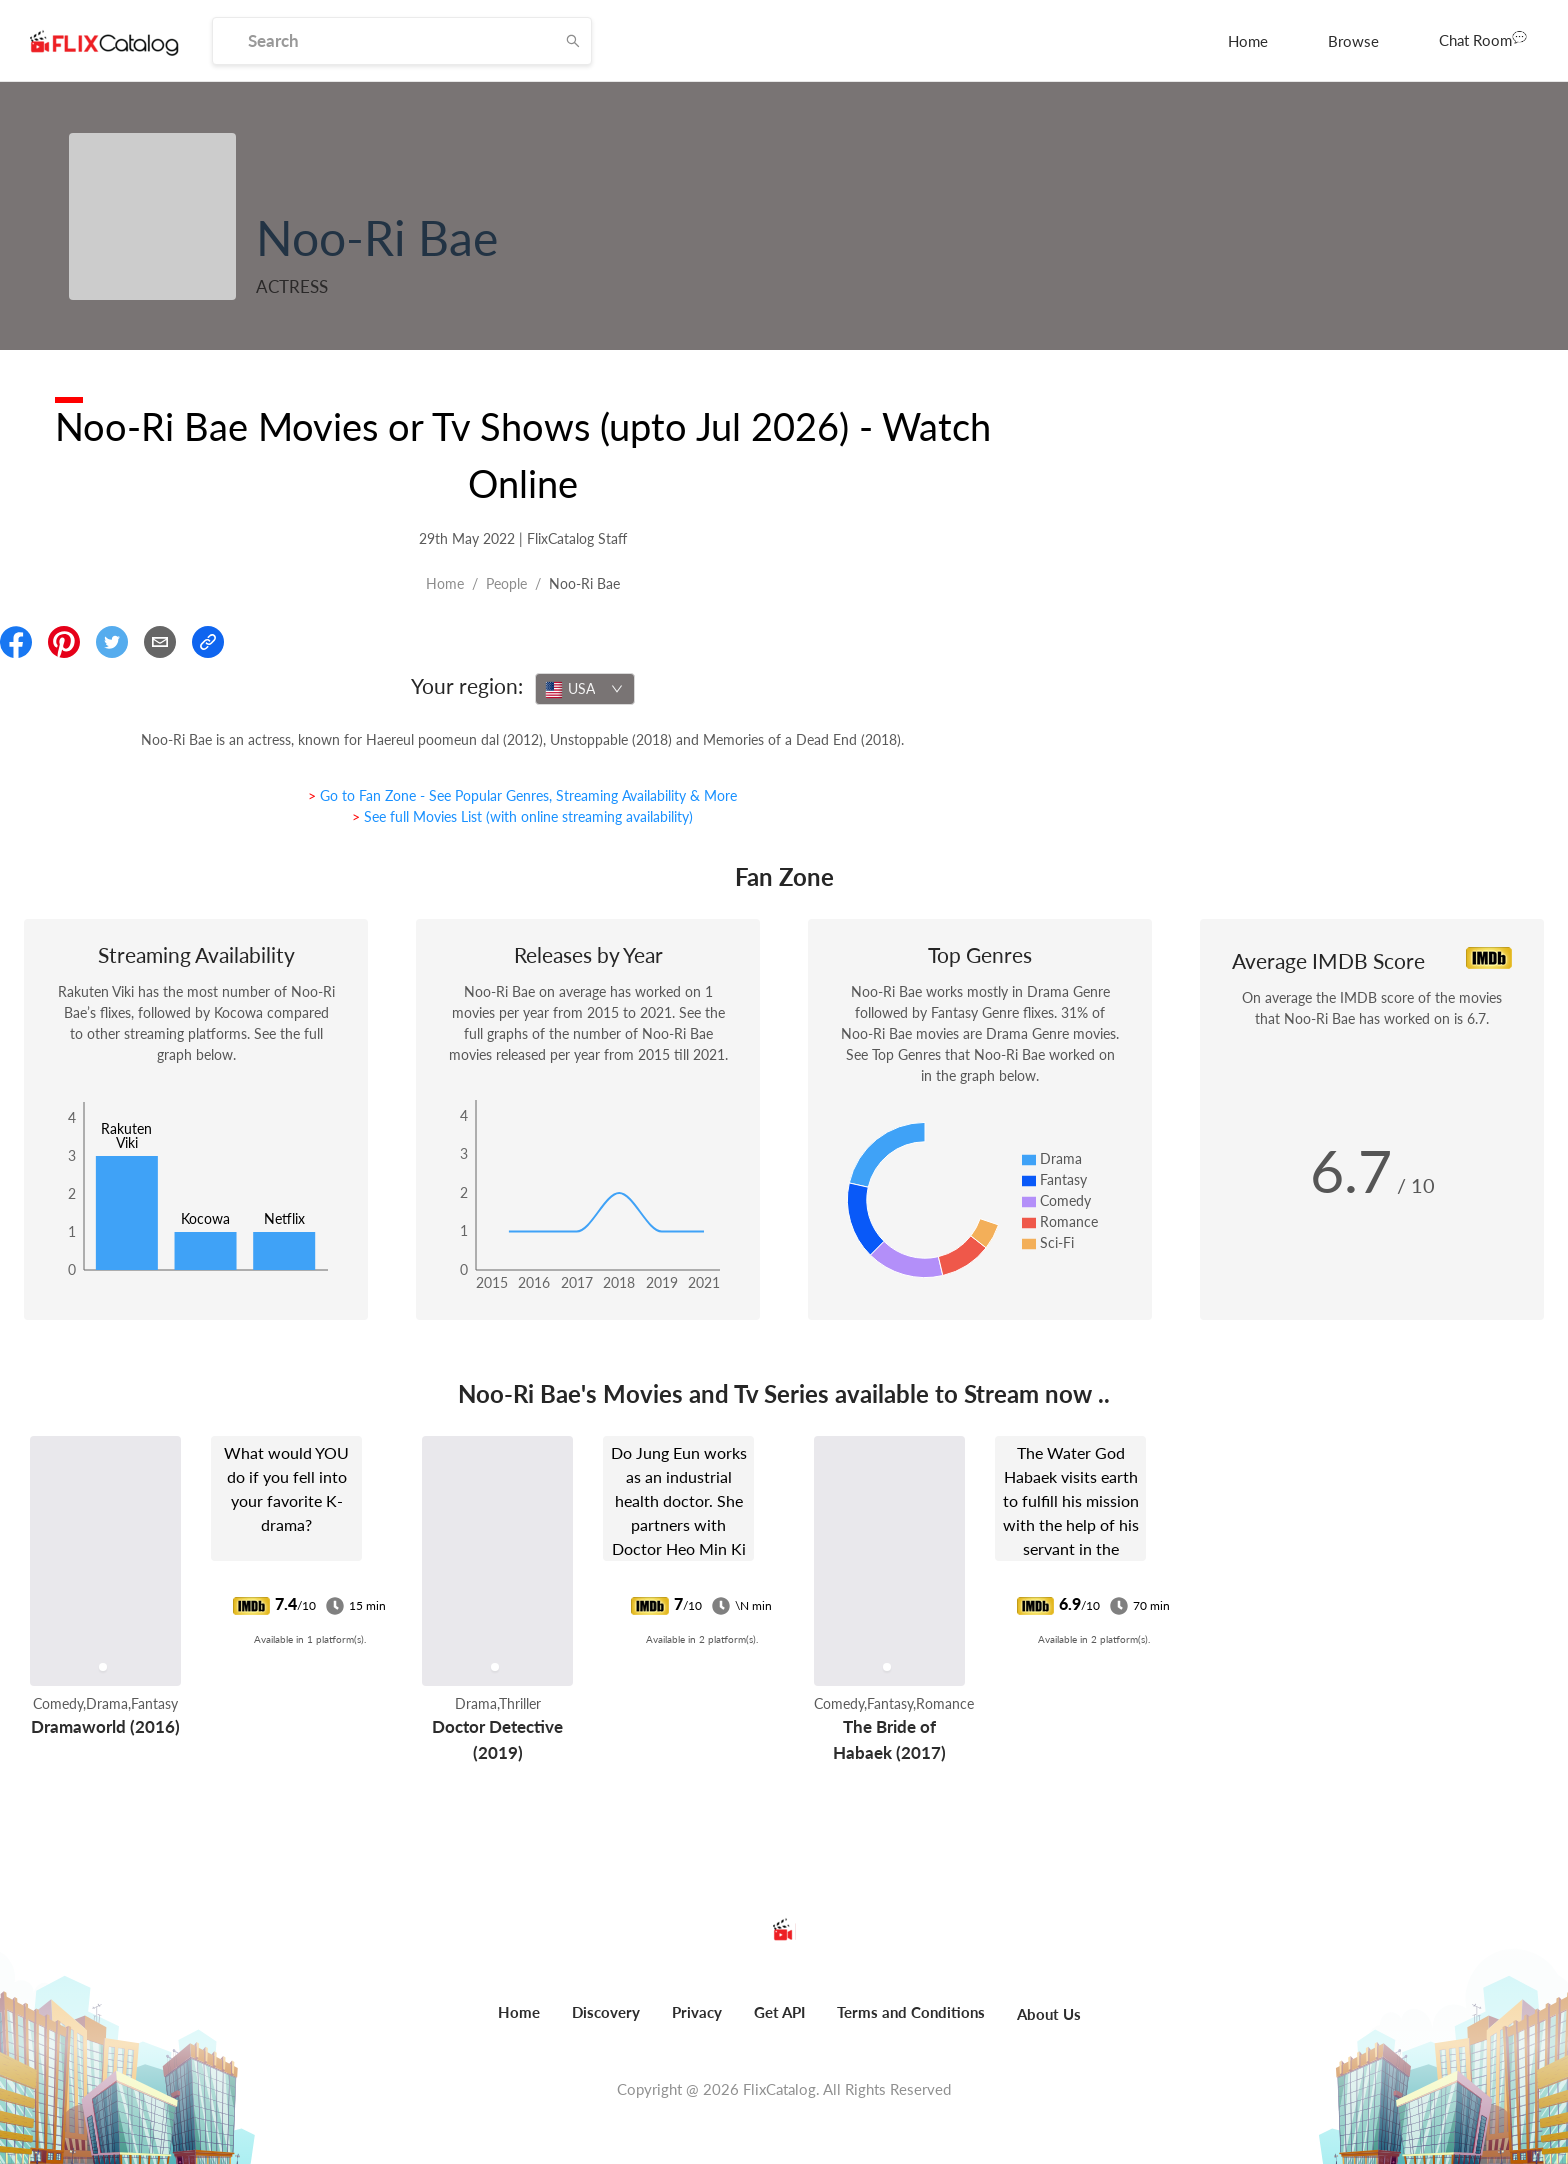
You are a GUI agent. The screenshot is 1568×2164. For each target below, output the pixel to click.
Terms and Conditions (911, 2012)
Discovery (606, 2012)
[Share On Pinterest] (64, 642)
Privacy (697, 2012)
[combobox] (585, 689)
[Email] (160, 642)
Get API (779, 2012)
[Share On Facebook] (16, 642)
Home (1248, 41)
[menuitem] (1248, 41)
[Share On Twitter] (112, 642)
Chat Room (1483, 39)
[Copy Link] (208, 642)
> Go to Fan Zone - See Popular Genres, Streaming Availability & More (522, 795)
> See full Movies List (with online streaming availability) (522, 816)
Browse (1353, 41)
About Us (1049, 2014)
